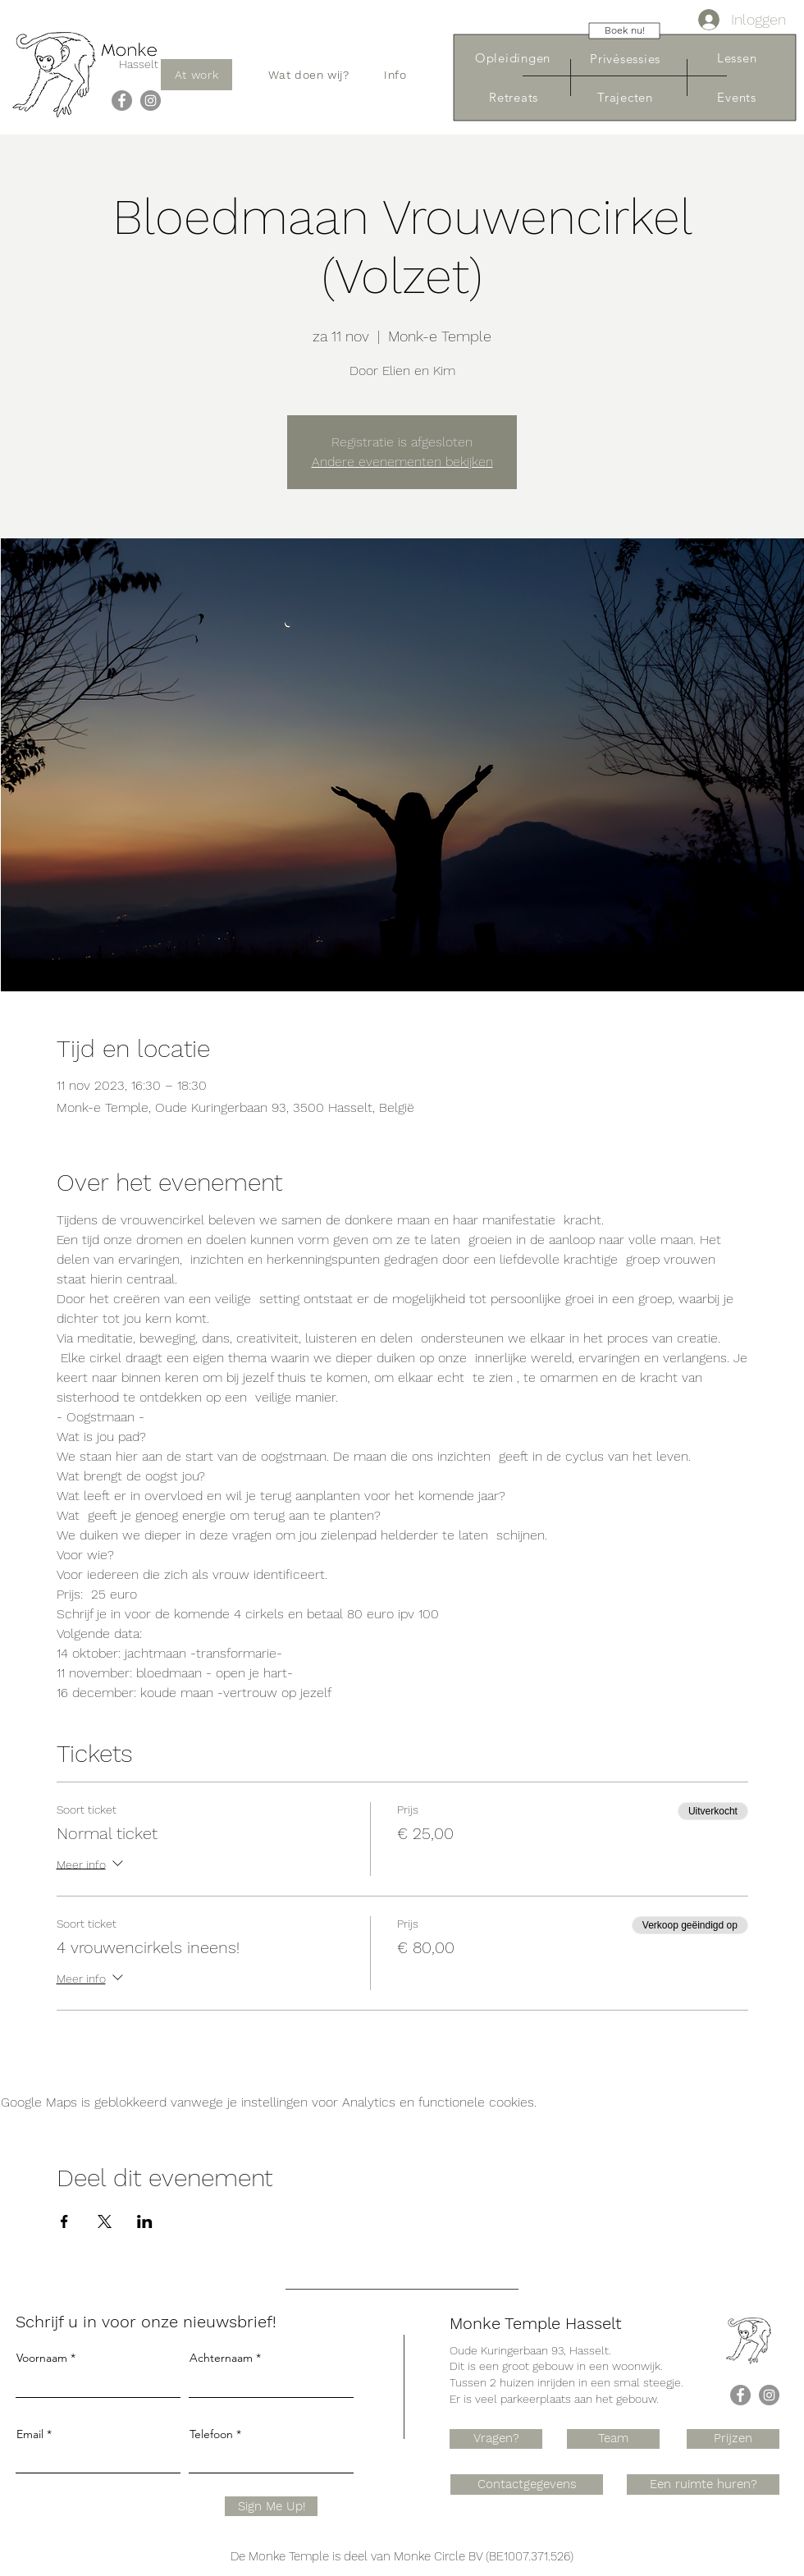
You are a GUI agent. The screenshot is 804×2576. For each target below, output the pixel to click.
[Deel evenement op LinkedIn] (145, 2221)
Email (29, 2434)
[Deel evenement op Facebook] (64, 2221)
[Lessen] (736, 57)
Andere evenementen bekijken (402, 461)
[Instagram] (150, 100)
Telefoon (211, 2434)
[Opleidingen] (512, 57)
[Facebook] (122, 100)
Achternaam (221, 2357)
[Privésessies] (625, 58)
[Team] (613, 2439)
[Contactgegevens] (526, 2484)
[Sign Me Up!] (271, 2506)
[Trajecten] (625, 97)
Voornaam (41, 2357)
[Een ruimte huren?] (703, 2484)
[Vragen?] (496, 2439)
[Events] (736, 97)
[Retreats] (513, 97)
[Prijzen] (733, 2439)
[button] (309, 74)
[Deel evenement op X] (104, 2221)
